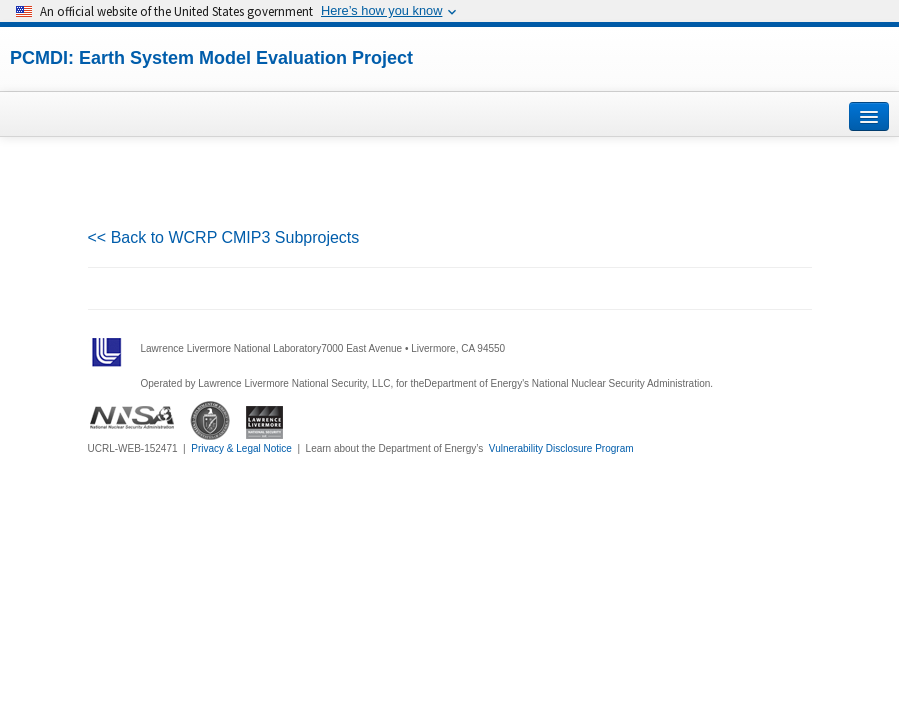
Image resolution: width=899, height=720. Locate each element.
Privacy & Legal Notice (241, 448)
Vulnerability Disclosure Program (561, 448)
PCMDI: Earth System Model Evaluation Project (211, 58)
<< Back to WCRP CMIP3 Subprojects (224, 237)
